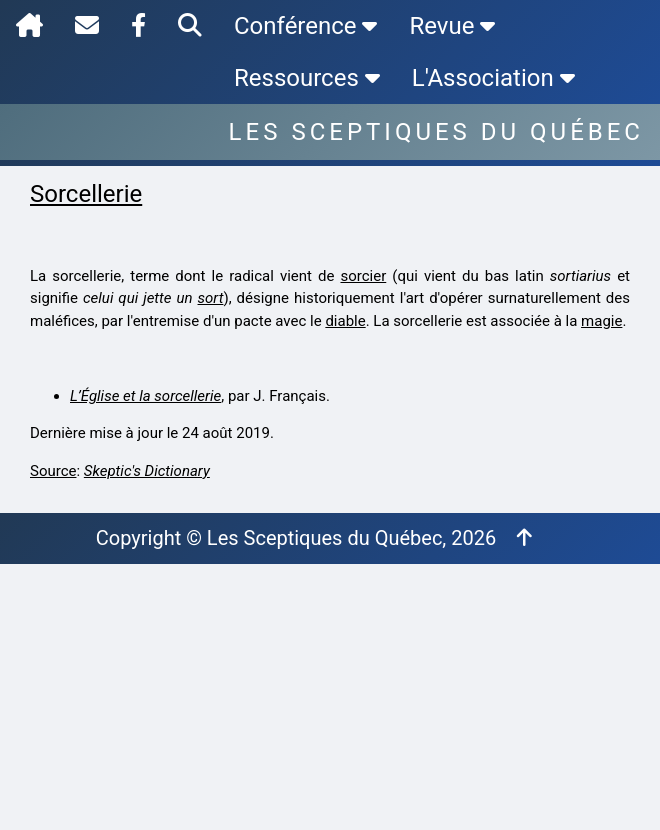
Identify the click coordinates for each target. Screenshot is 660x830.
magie (601, 321)
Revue (452, 26)
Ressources (307, 78)
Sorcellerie (86, 194)
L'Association (493, 78)
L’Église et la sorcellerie (145, 396)
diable (345, 321)
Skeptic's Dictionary (147, 471)
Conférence (305, 26)
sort (211, 298)
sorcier (363, 276)
